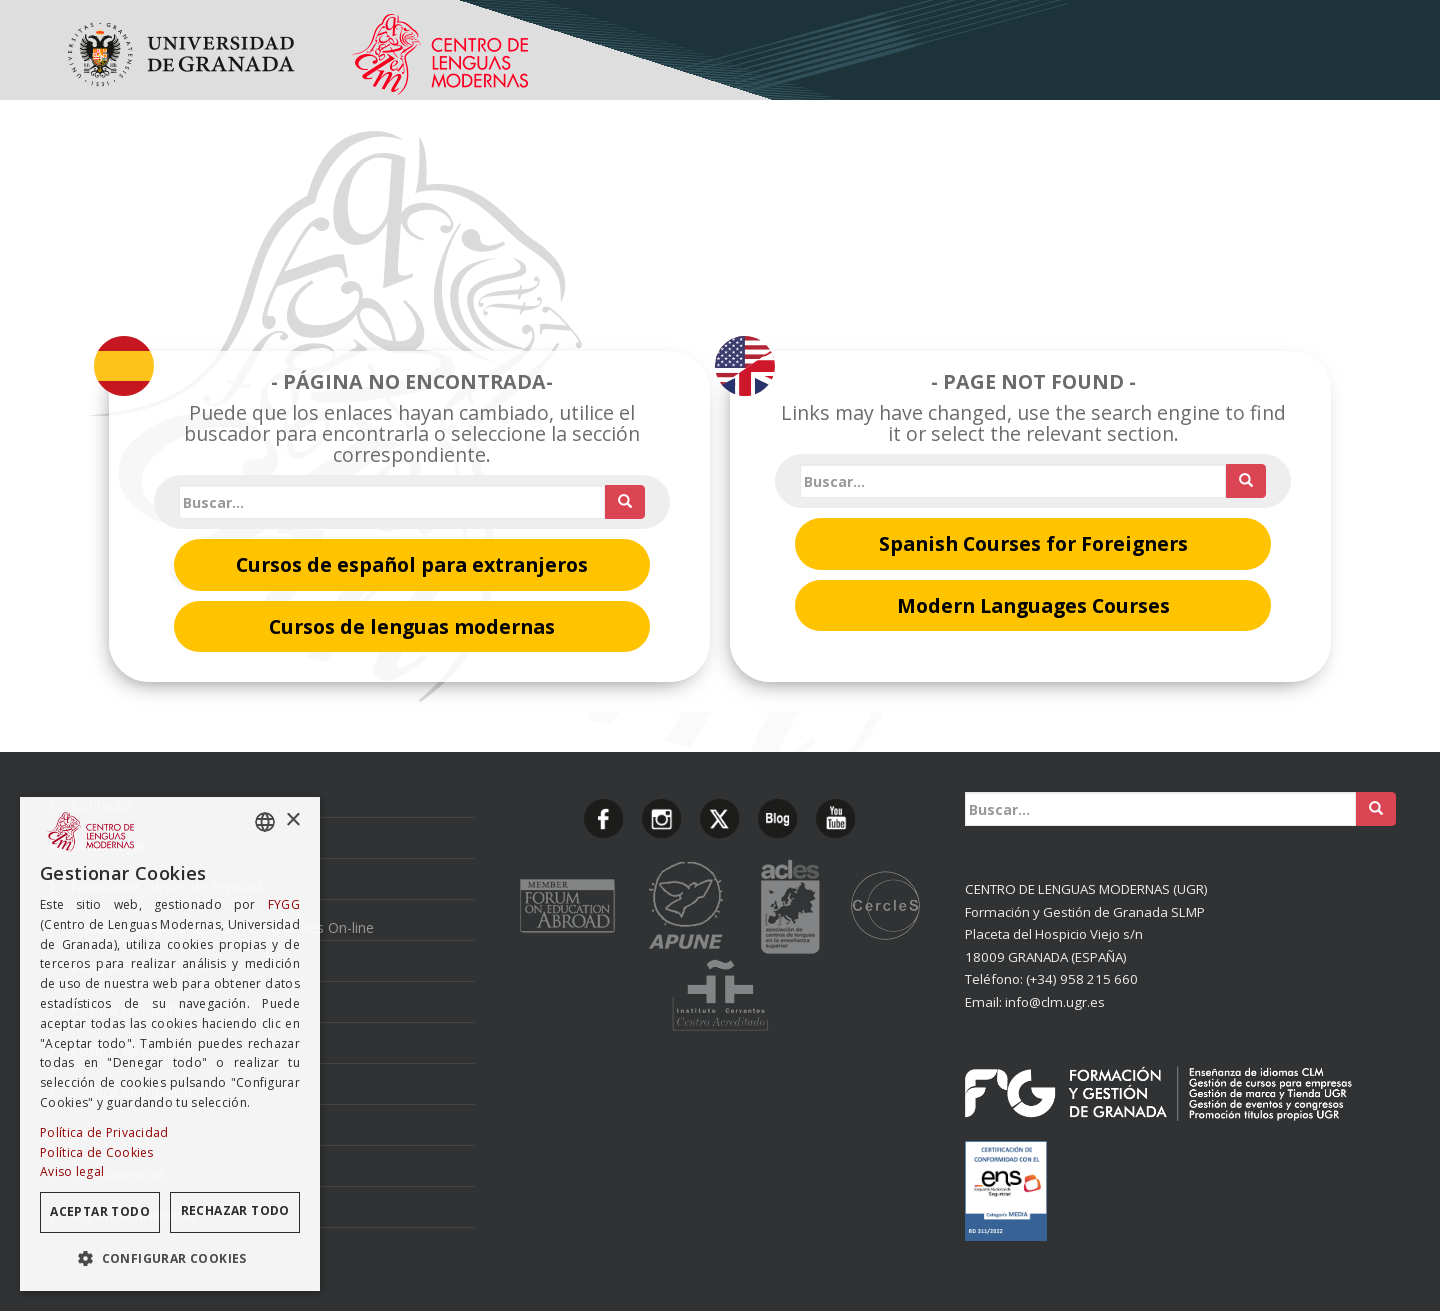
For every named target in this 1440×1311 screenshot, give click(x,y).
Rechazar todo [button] (235, 1210)
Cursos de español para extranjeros (412, 564)
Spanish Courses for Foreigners (1033, 543)
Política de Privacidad (104, 1132)
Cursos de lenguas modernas (412, 626)
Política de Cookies (97, 1152)
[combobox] (265, 822)
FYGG (284, 904)
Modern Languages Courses (1033, 605)
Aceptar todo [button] (100, 1211)
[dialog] (170, 1044)
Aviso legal (72, 1171)
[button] (170, 1258)
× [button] (292, 820)
